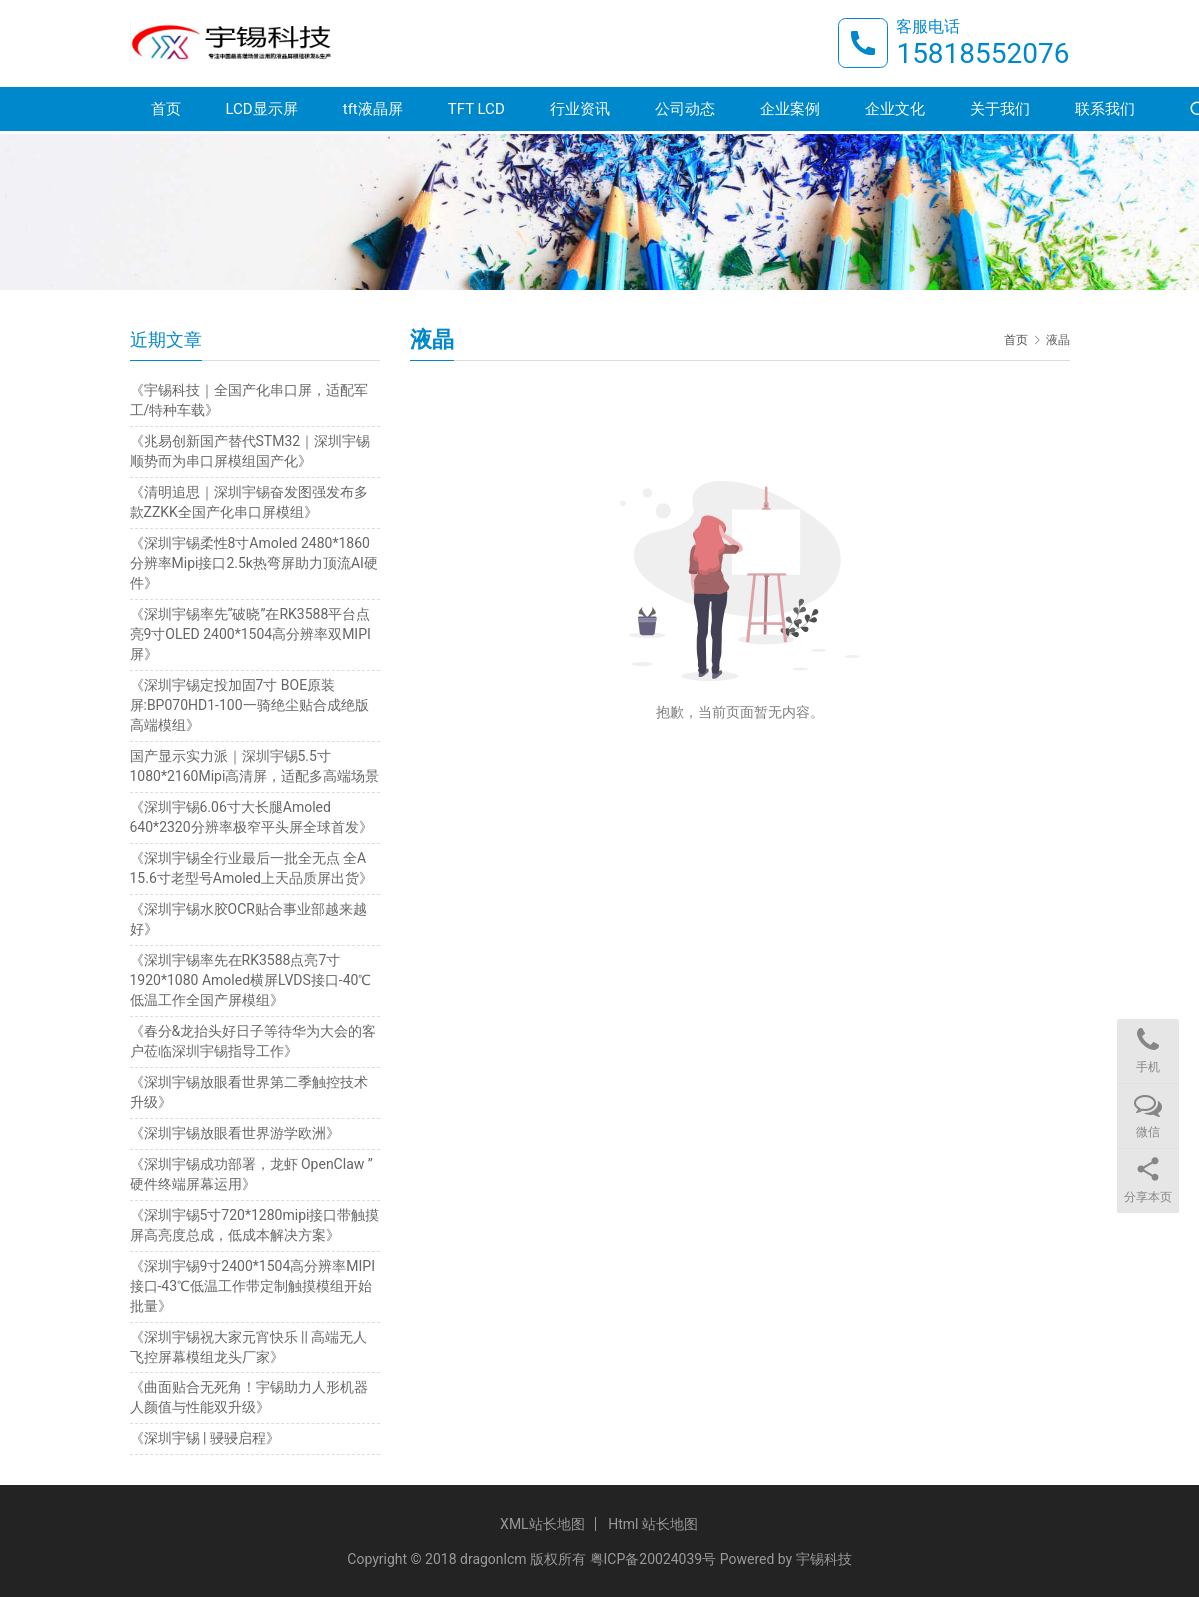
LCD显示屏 (262, 112)
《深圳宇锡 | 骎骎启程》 (205, 1438)
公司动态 (685, 112)
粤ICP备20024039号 (653, 1559)
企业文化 (895, 112)
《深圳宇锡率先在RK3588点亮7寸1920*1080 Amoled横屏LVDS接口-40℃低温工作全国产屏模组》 (251, 980)
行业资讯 (580, 112)
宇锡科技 (824, 1559)
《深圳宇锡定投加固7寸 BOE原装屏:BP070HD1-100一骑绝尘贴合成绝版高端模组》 (249, 705)
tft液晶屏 (373, 112)
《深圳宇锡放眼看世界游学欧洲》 (235, 1133)
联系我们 (1105, 112)
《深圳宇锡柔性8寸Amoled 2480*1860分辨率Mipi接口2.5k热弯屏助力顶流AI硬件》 (254, 563)
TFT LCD (476, 112)
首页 (166, 112)
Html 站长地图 (653, 1524)
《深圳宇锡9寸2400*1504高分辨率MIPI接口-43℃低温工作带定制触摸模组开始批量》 (253, 1286)
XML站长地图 (542, 1524)
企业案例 (790, 112)
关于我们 (1000, 112)
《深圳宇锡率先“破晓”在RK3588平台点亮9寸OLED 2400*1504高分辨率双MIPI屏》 (250, 634)
